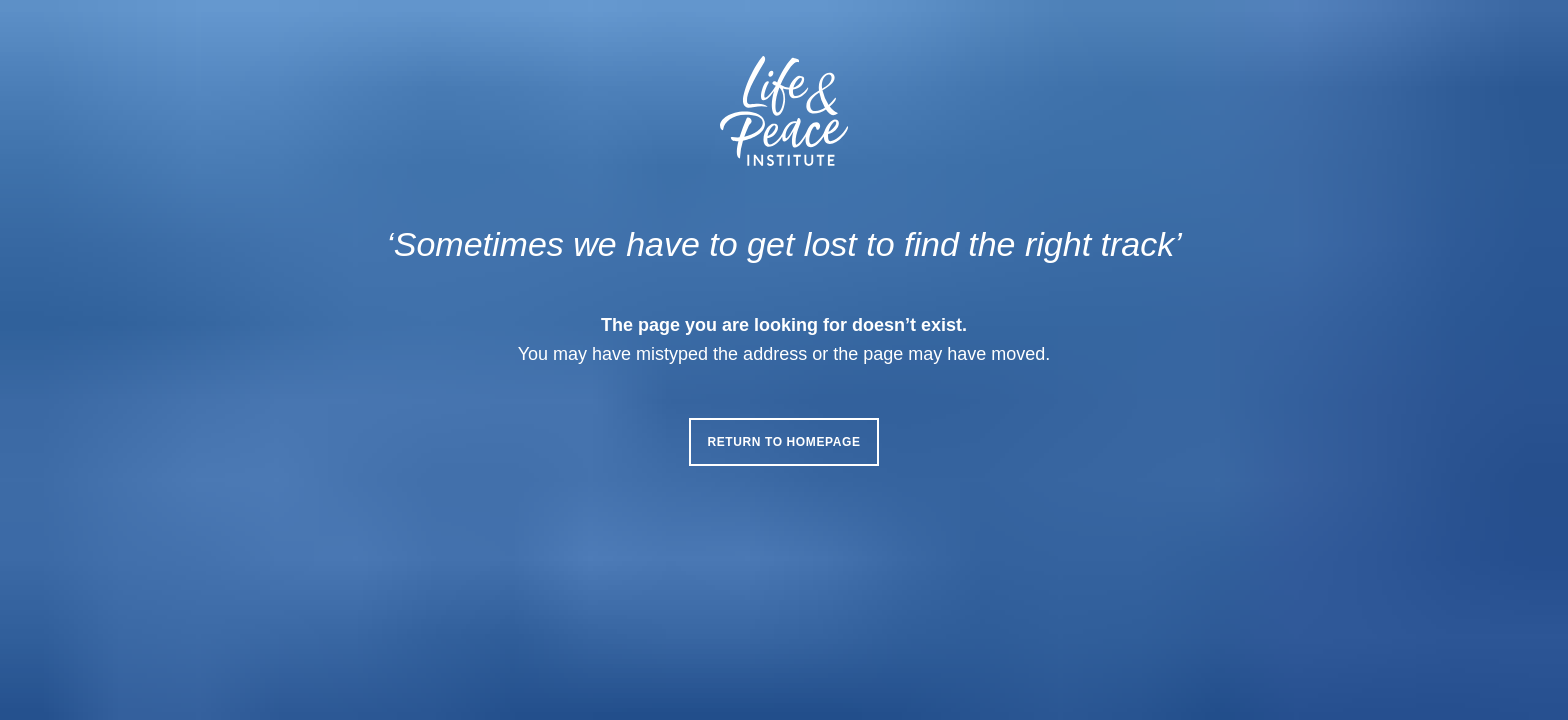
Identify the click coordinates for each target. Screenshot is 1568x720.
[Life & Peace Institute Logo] (784, 111)
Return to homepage (783, 442)
